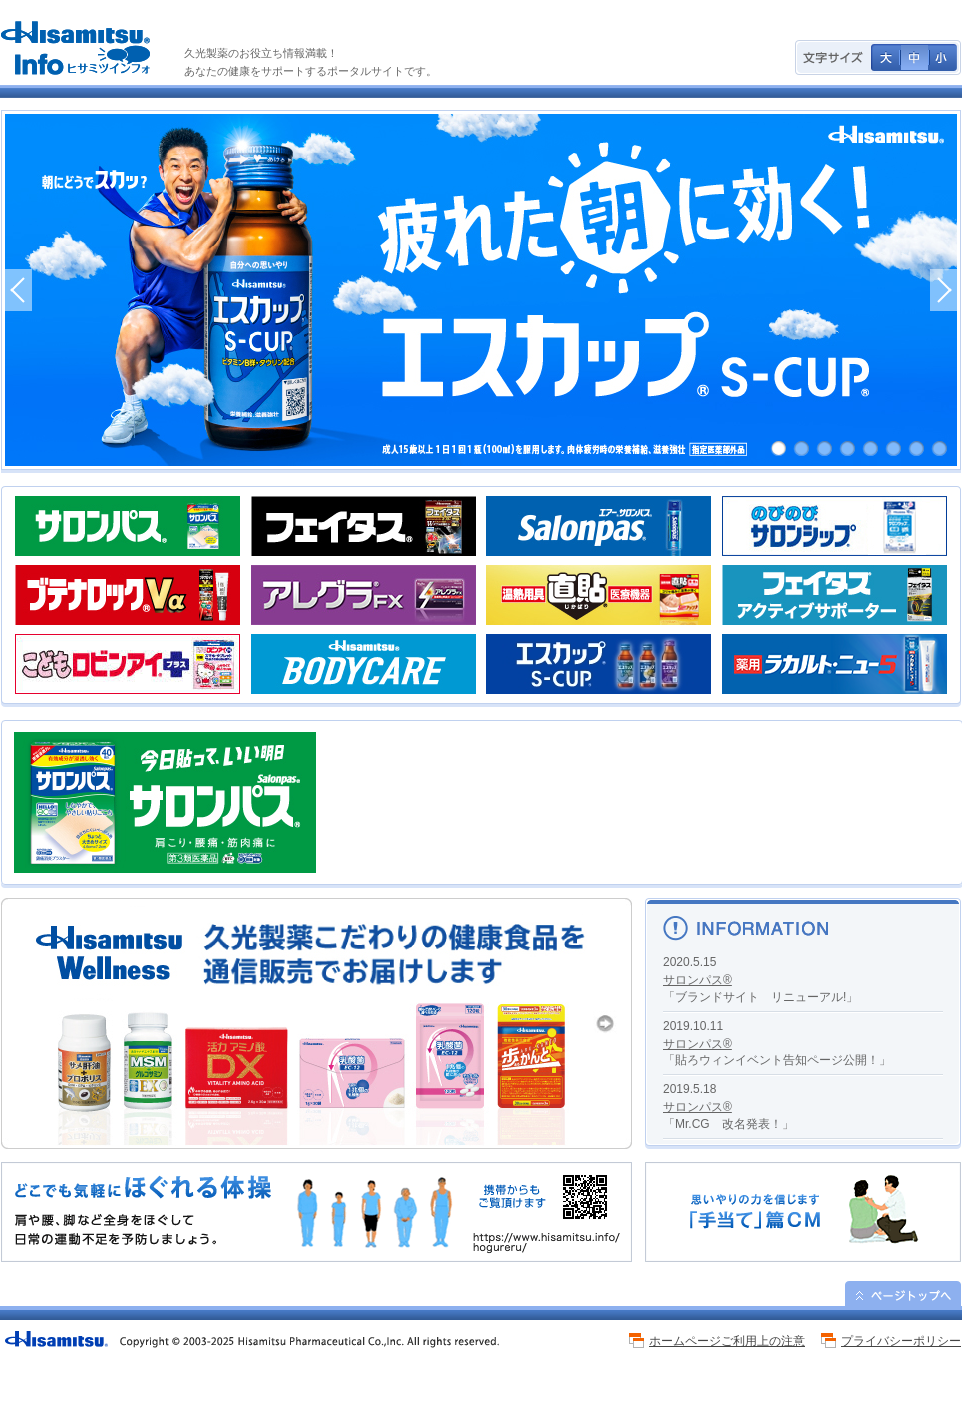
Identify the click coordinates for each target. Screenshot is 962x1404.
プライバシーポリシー (901, 1341)
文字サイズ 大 (885, 57)
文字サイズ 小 (943, 57)
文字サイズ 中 (914, 57)
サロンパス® (697, 980)
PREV (18, 290)
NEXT (943, 290)
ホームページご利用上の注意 (727, 1341)
